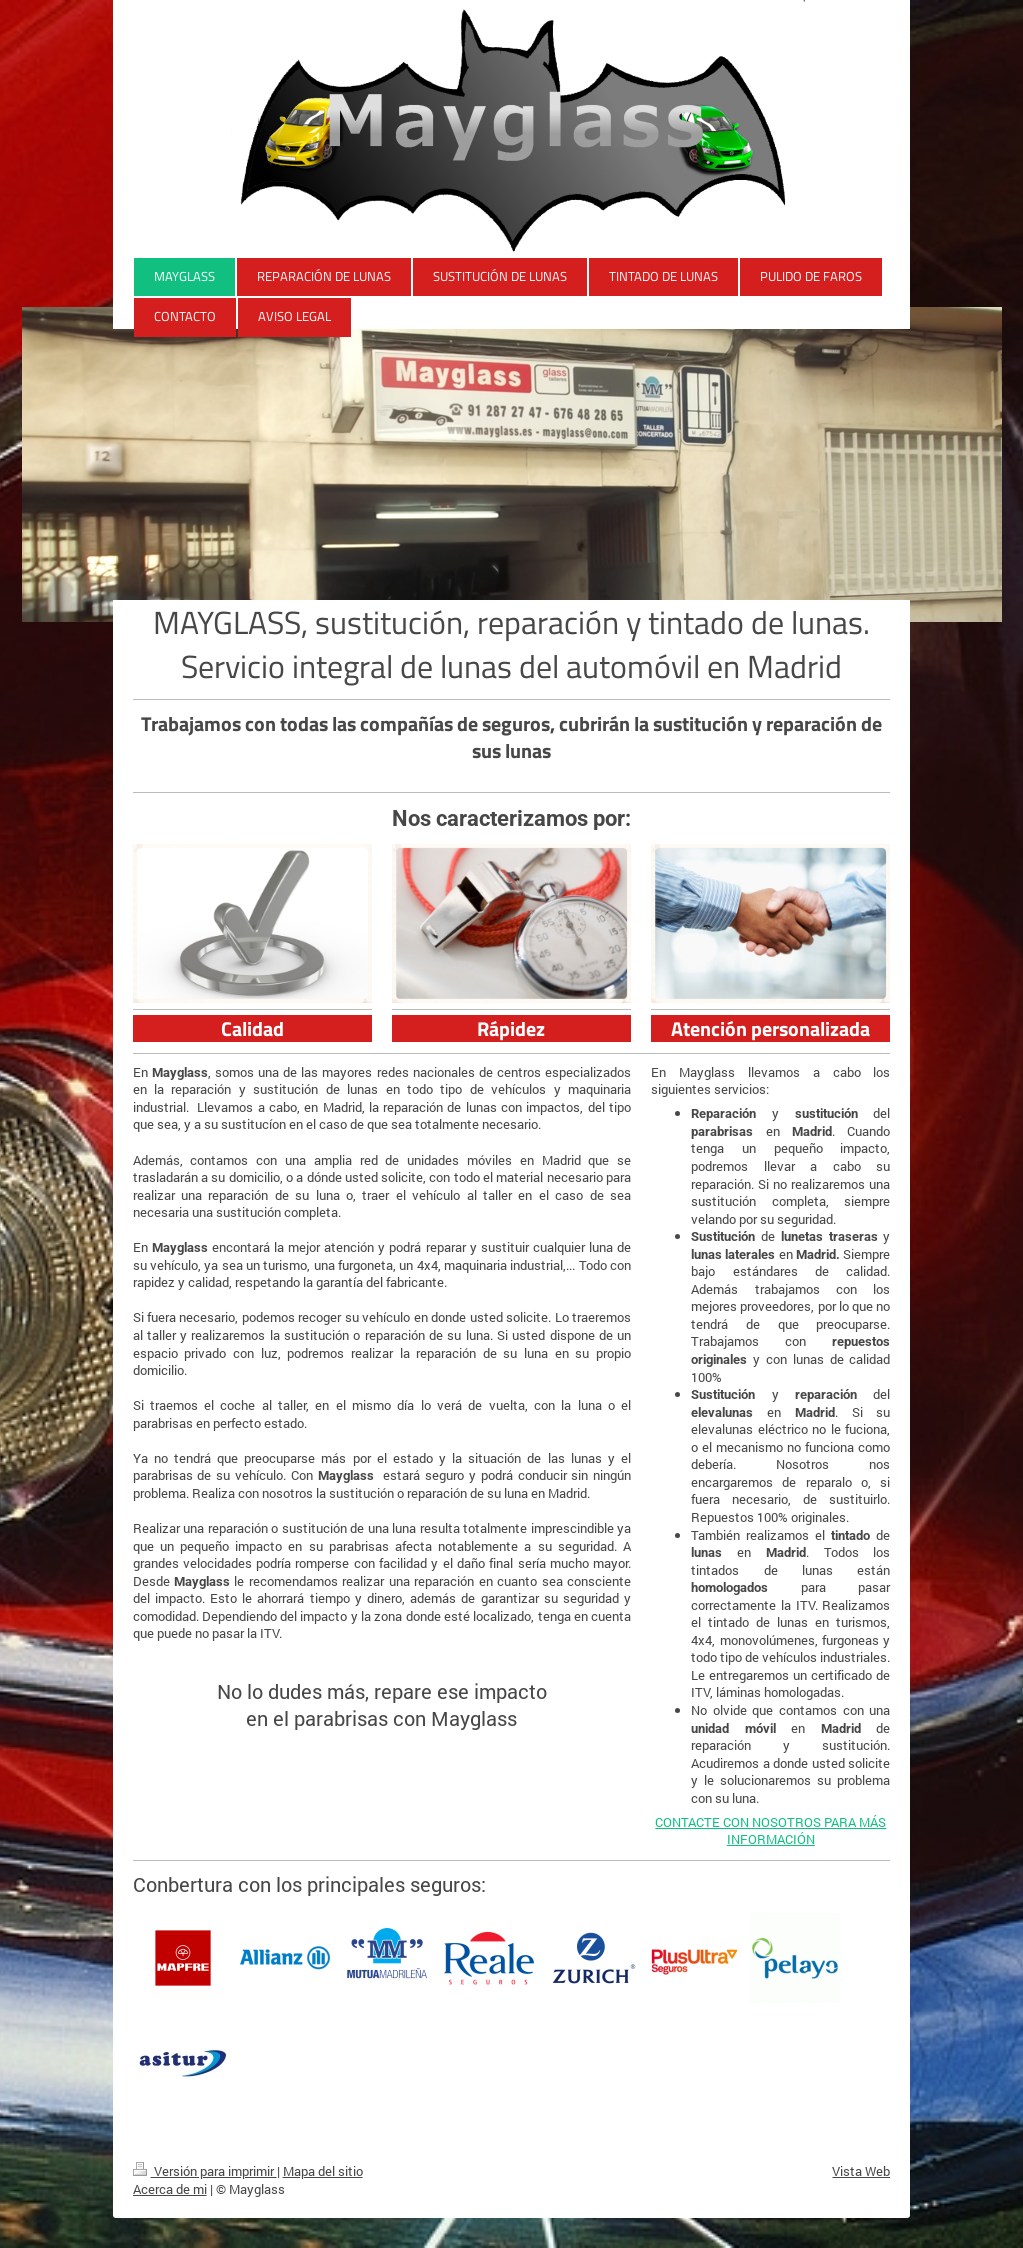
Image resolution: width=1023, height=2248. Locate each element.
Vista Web (861, 2171)
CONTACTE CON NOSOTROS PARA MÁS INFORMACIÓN (770, 1831)
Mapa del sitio (323, 2171)
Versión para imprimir (205, 2171)
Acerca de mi (170, 2189)
